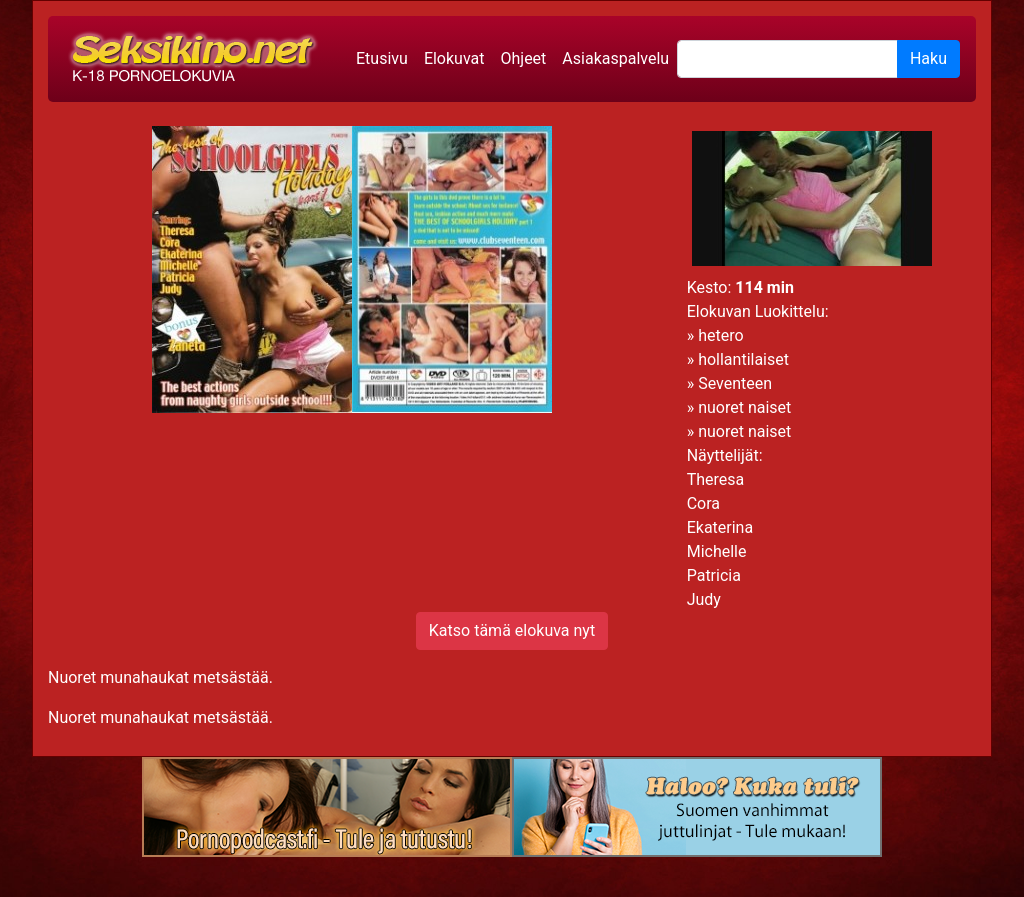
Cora (703, 503)
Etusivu (382, 58)
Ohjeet (523, 58)
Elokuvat (454, 58)
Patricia (714, 575)
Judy (704, 599)
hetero (720, 335)
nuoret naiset (744, 407)
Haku (928, 58)
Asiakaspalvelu (615, 58)
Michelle (717, 551)
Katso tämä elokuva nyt (512, 630)
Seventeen (735, 383)
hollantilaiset (743, 359)
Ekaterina (720, 527)
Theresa (716, 479)
